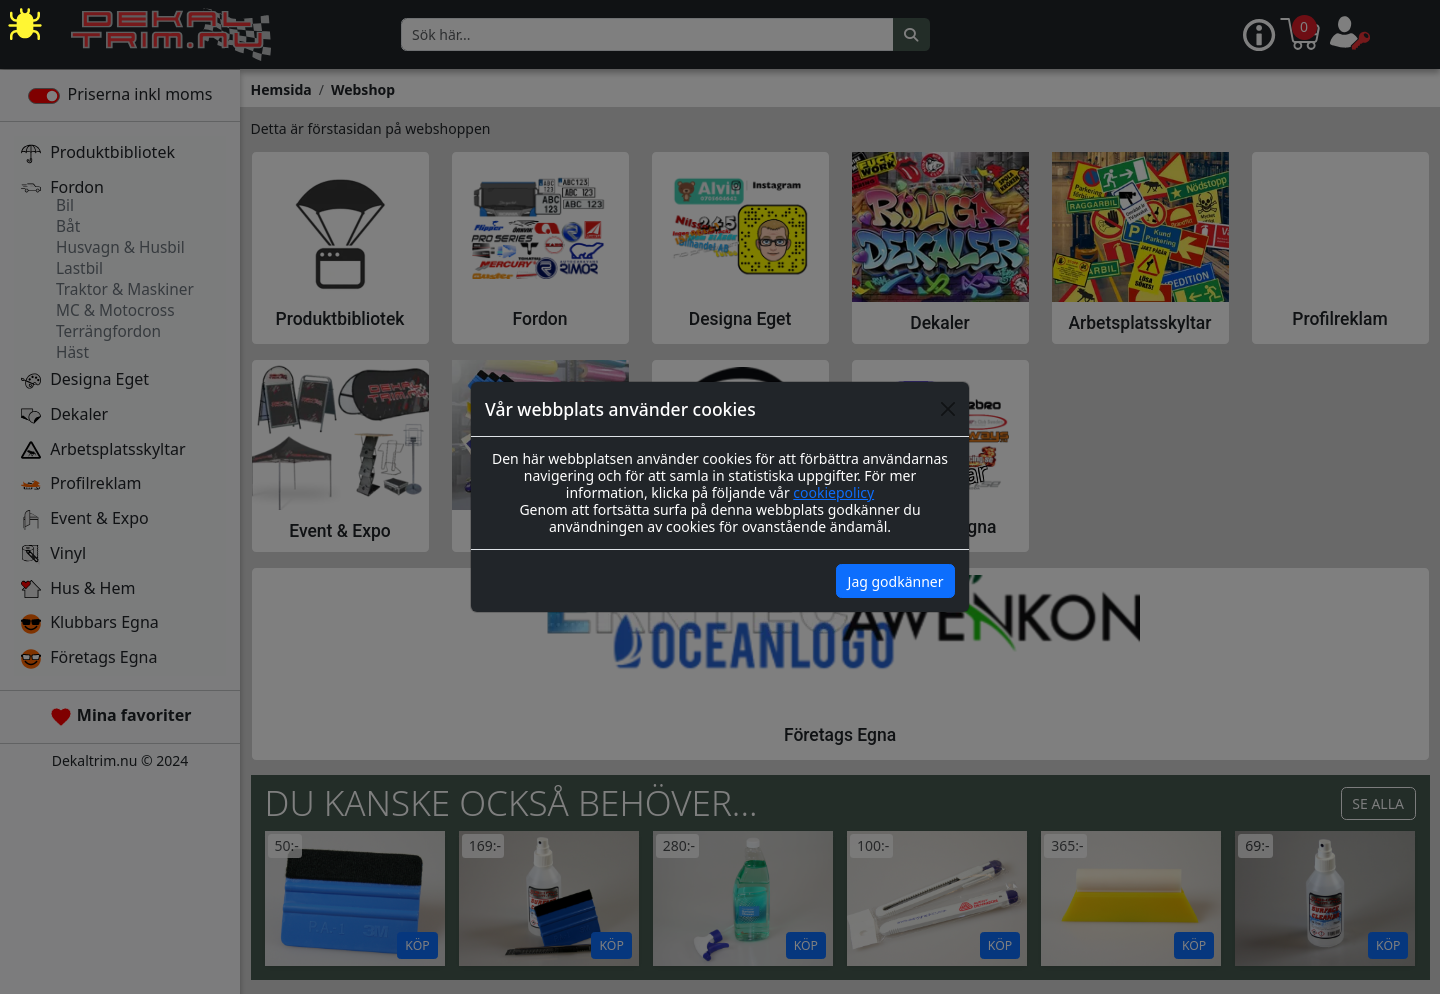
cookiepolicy (833, 492)
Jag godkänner (896, 581)
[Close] (948, 409)
